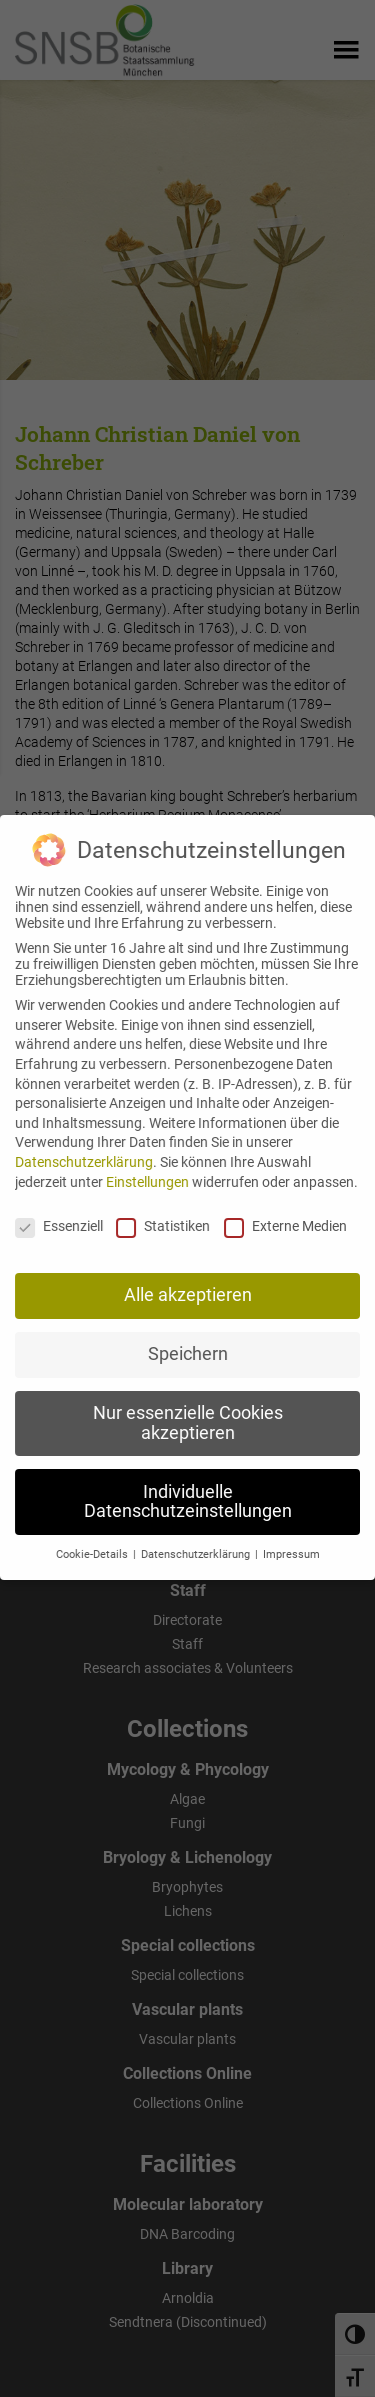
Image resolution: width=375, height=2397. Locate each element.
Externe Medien (285, 1212)
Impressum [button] (291, 1540)
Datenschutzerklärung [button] (197, 1540)
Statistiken (163, 1212)
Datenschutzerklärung (84, 1148)
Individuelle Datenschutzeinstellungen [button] (188, 1487)
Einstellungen (147, 1167)
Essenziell (59, 1212)
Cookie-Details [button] (93, 1540)
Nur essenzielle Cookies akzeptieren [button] (188, 1409)
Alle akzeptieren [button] (188, 1281)
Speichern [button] (188, 1340)
